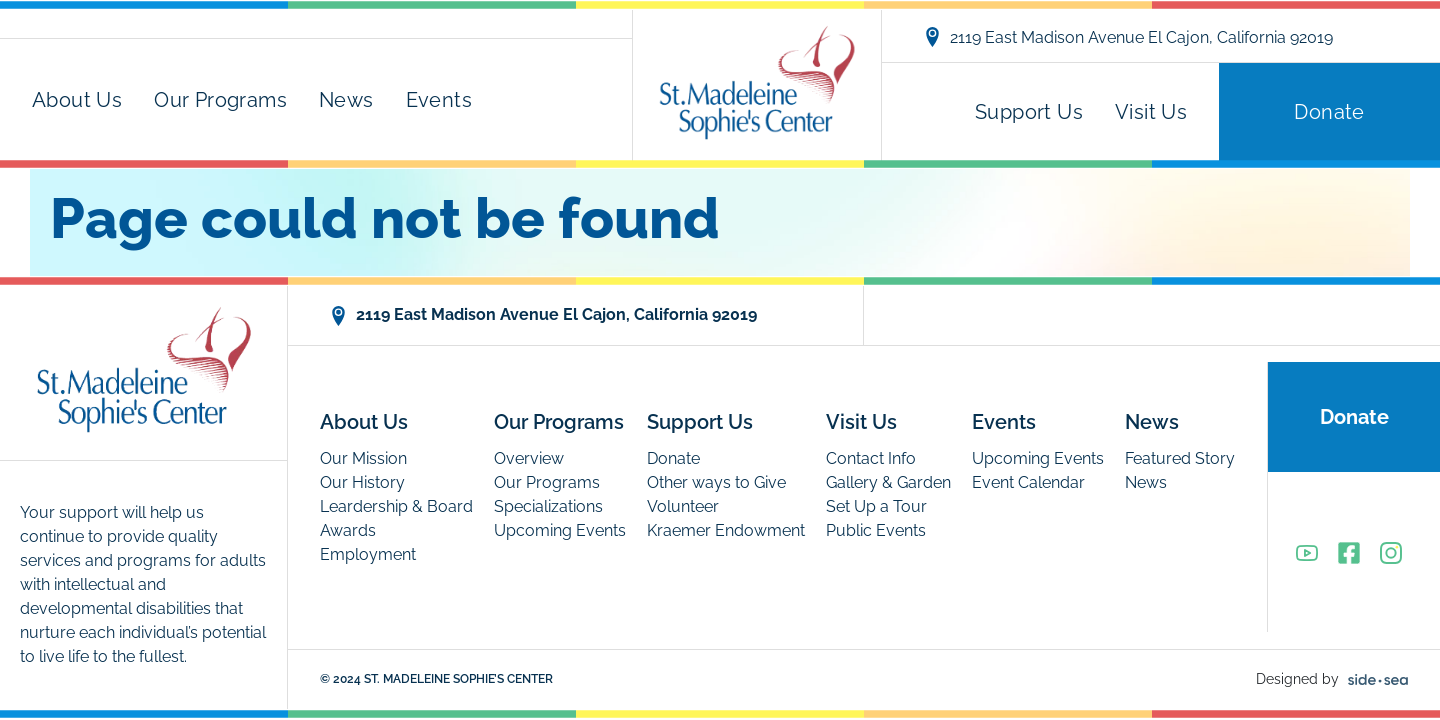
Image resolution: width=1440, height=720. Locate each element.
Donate (1329, 112)
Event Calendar (1028, 482)
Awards (348, 530)
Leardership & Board (396, 506)
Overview (529, 458)
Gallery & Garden (888, 482)
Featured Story (1180, 458)
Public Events (876, 530)
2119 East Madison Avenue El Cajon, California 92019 (1127, 37)
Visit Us (1151, 112)
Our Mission (363, 458)
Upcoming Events (560, 530)
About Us (77, 100)
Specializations (548, 506)
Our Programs (220, 100)
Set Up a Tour (876, 506)
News (346, 100)
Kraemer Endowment (726, 530)
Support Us (1029, 112)
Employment (368, 554)
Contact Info (871, 458)
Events (439, 100)
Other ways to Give (716, 482)
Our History (362, 482)
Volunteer (683, 506)
